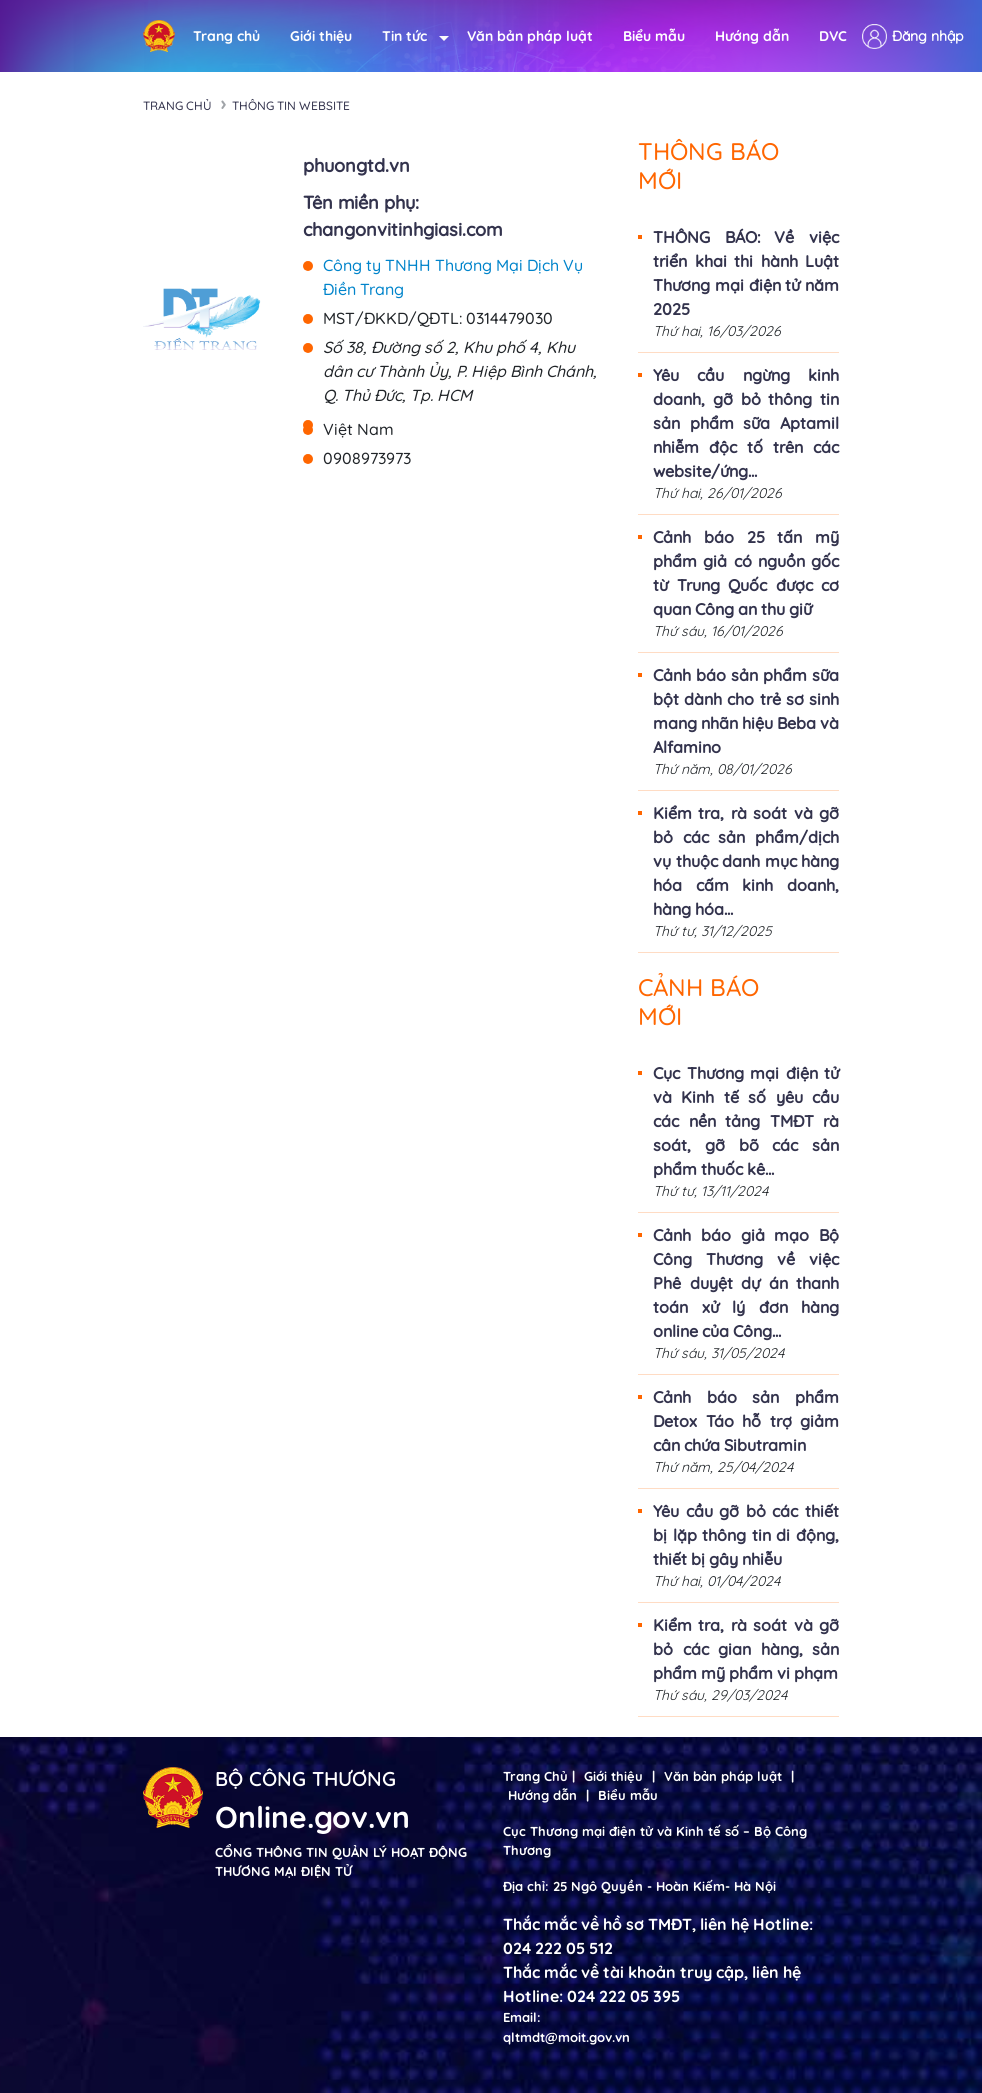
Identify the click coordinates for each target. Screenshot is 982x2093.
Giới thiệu (321, 36)
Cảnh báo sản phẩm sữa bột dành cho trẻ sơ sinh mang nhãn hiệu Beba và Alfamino (746, 711)
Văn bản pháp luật (530, 36)
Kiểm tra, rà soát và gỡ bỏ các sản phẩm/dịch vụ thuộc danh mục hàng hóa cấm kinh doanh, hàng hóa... (746, 861)
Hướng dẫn (752, 36)
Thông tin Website (291, 105)
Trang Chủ (535, 1776)
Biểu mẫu (654, 36)
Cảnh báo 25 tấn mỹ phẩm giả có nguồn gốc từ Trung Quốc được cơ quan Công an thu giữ (746, 573)
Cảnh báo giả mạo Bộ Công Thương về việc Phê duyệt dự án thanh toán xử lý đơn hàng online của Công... (746, 1283)
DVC (833, 36)
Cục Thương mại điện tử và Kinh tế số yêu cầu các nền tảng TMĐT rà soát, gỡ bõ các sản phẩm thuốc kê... (746, 1121)
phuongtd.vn (356, 165)
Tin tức (409, 36)
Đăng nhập (927, 36)
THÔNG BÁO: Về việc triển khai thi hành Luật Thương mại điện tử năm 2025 (746, 273)
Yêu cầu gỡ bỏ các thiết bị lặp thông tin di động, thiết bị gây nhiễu (746, 1535)
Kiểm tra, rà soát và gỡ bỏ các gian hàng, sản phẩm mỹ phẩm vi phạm (746, 1649)
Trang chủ (226, 36)
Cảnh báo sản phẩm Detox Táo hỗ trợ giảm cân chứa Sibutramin (746, 1421)
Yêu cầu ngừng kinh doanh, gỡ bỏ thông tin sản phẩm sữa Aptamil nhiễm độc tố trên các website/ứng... (746, 423)
